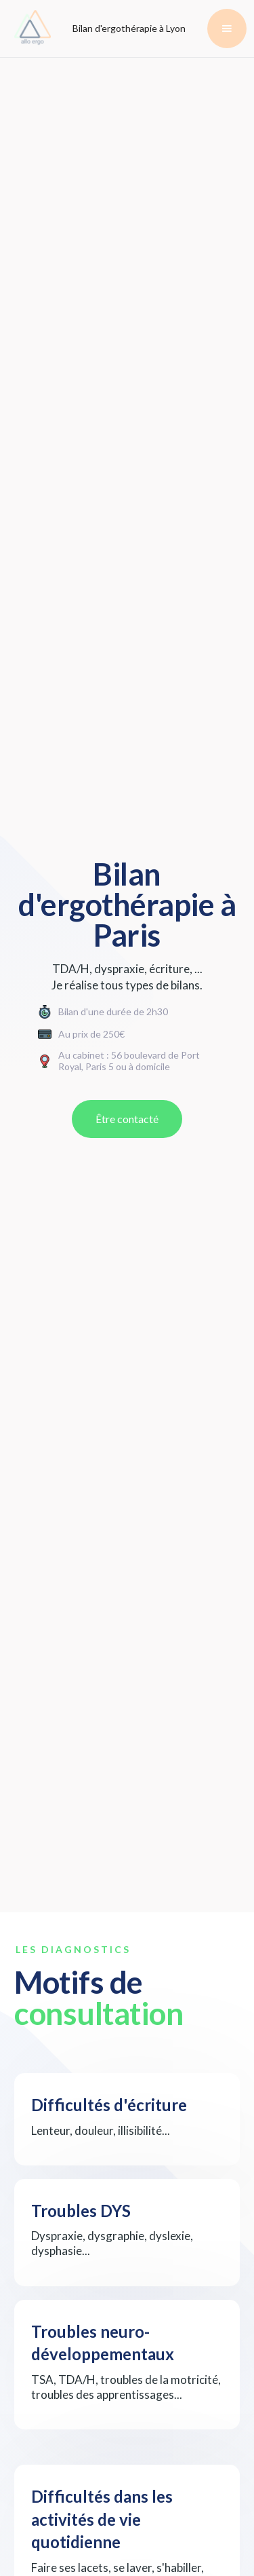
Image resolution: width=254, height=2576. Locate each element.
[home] (29, 29)
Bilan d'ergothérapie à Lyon (129, 28)
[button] (227, 28)
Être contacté (127, 1118)
